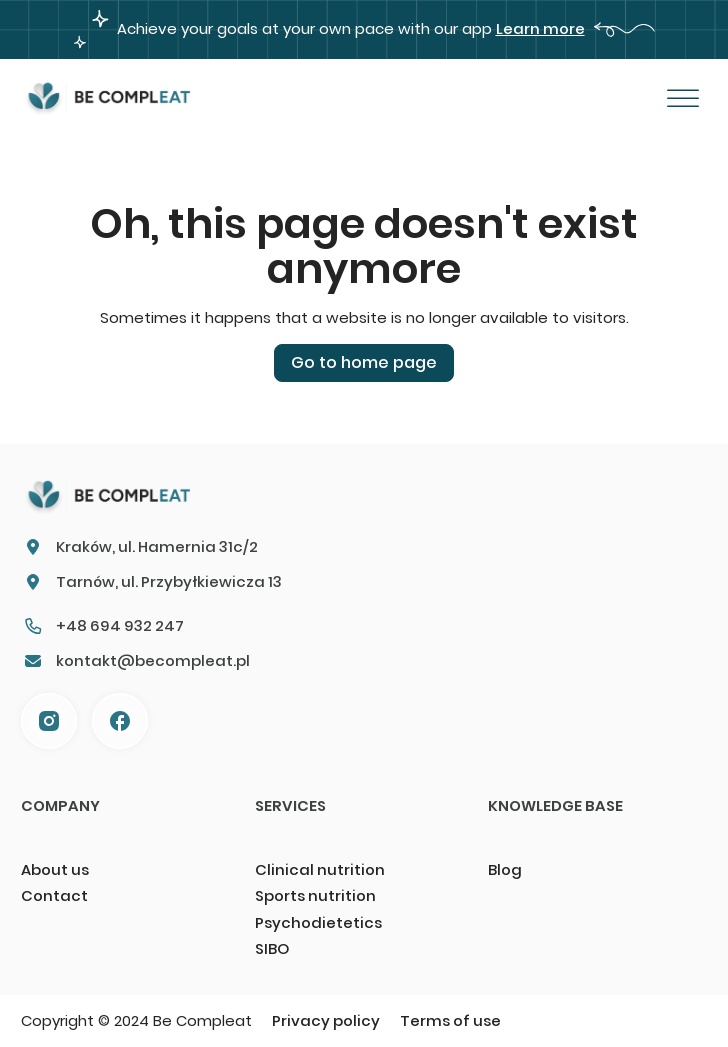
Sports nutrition (315, 895)
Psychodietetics (318, 922)
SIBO (272, 948)
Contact (54, 895)
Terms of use (450, 1020)
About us (55, 869)
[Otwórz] (682, 99)
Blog (505, 869)
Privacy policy (326, 1020)
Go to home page (364, 362)
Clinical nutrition (320, 869)
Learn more (540, 28)
